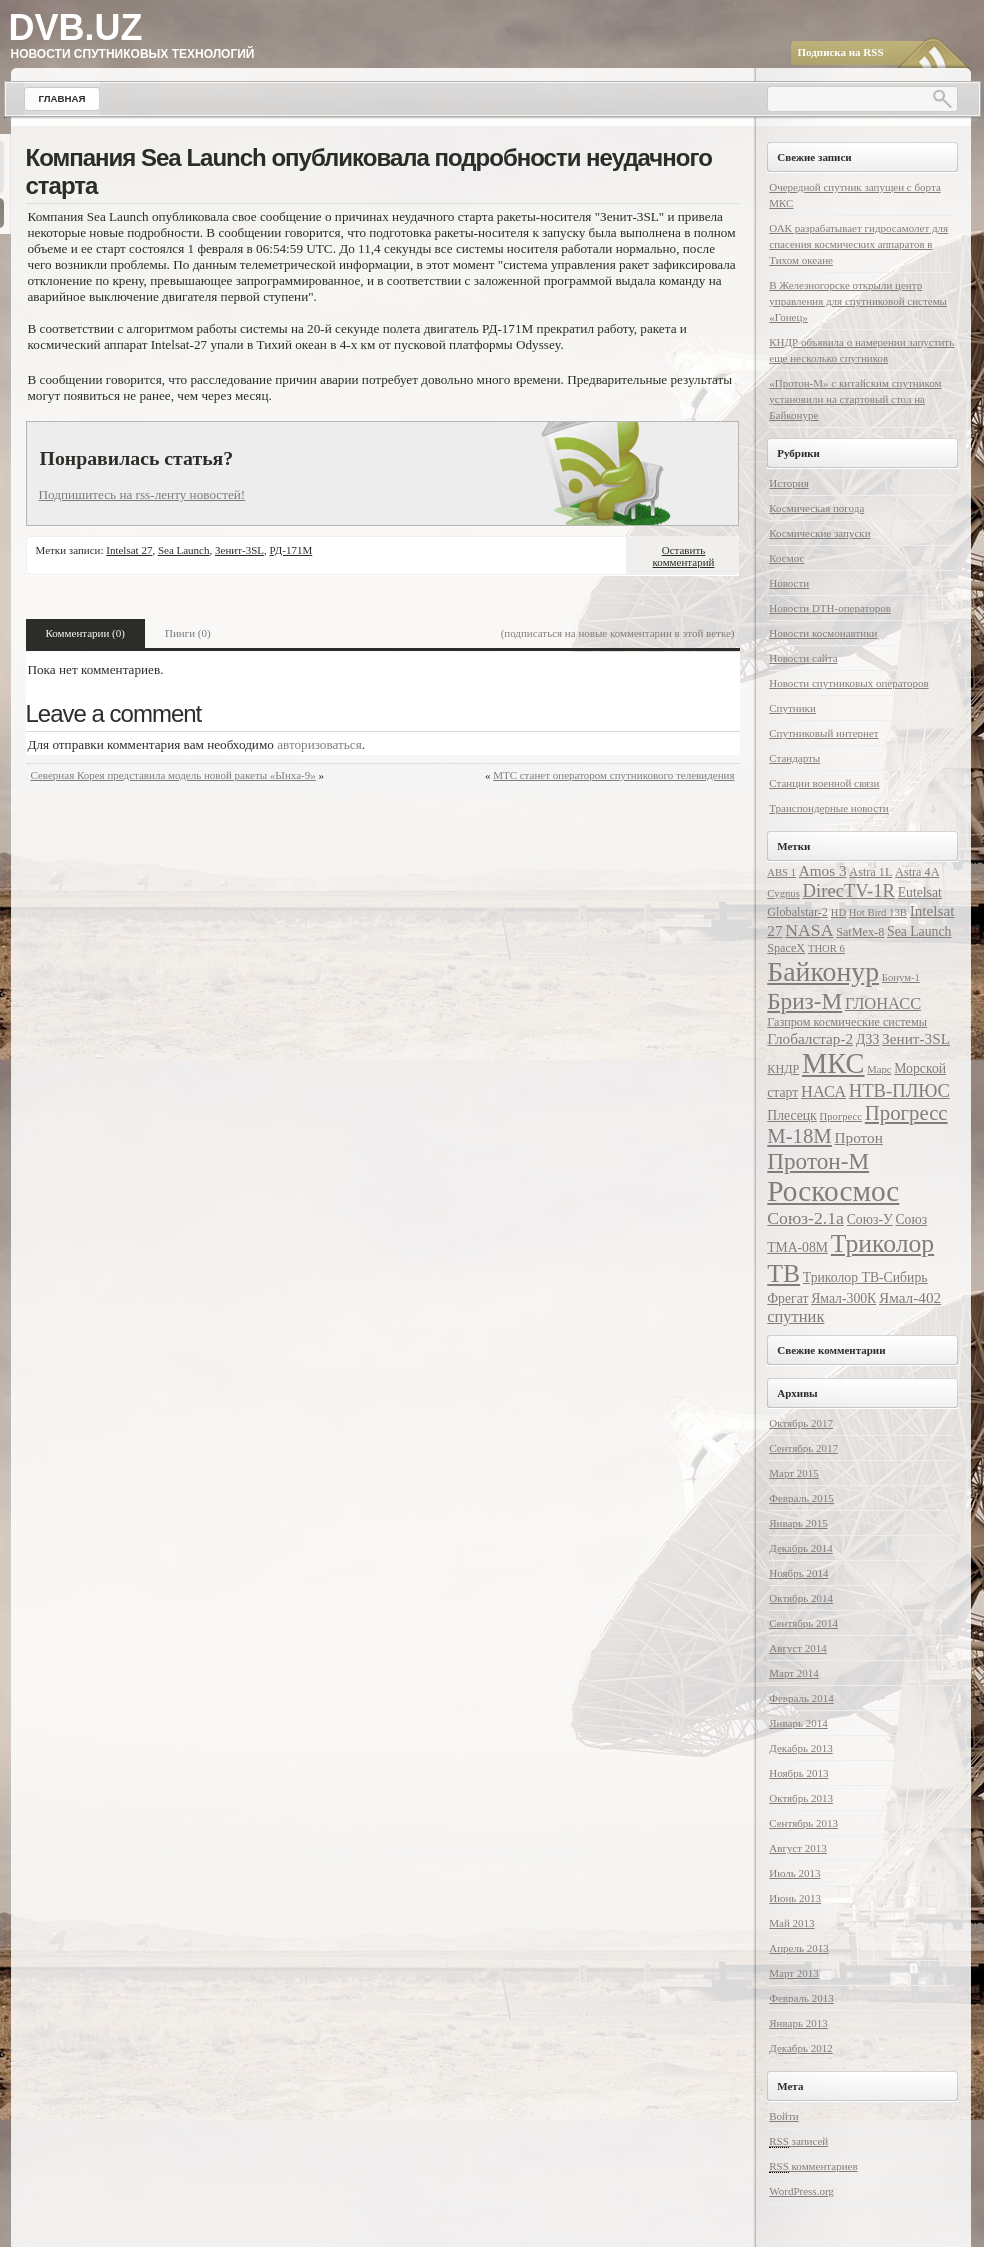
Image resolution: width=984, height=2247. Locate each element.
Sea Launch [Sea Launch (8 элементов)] (919, 931)
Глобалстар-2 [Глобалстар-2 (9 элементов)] (810, 1038)
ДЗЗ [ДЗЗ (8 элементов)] (867, 1039)
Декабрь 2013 (800, 1748)
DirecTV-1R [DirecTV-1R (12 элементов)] (849, 890)
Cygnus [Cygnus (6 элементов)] (783, 893)
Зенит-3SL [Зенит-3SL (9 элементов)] (916, 1038)
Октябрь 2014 (801, 1598)
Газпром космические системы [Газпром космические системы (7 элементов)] (847, 1022)
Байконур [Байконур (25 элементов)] (823, 971)
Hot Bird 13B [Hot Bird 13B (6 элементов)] (878, 912)
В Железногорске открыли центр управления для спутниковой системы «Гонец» (858, 301)
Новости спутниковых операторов (848, 683)
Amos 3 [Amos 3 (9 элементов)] (823, 870)
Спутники (792, 708)
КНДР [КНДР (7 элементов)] (783, 1069)
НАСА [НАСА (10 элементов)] (823, 1091)
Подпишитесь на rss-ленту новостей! (142, 494)
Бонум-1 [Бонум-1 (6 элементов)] (901, 977)
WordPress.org (801, 2191)
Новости (789, 583)
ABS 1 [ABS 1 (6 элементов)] (781, 872)
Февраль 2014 (801, 1698)
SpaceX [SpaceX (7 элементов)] (786, 948)
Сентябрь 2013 (803, 1823)
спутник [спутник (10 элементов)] (795, 1316)
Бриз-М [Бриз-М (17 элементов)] (804, 1001)
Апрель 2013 (798, 1948)
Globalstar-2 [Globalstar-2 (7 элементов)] (797, 912)
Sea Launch (184, 550)
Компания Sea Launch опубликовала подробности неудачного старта (369, 171)
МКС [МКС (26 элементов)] (833, 1063)
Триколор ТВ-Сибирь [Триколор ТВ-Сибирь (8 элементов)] (865, 1277)
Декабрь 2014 (800, 1548)
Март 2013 (794, 1973)
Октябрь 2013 (801, 1798)
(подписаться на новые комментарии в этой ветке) (618, 633)
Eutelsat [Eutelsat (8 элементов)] (920, 892)
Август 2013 (798, 1848)
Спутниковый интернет (823, 733)
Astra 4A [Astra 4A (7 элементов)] (917, 872)
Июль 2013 (794, 1873)
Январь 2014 (798, 1723)
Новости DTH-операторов (830, 608)
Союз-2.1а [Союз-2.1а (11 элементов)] (805, 1218)
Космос (786, 558)
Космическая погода (816, 508)
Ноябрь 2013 (798, 1773)
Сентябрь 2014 (803, 1623)
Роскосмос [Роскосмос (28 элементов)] (833, 1191)
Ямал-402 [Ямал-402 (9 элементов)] (910, 1297)
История (788, 483)
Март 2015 (794, 1473)
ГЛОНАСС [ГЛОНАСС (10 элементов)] (883, 1003)
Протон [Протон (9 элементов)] (859, 1137)
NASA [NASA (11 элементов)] (809, 930)
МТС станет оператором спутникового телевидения (613, 775)
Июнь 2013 (795, 1898)
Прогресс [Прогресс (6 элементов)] (841, 1116)
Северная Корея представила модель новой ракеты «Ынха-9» (173, 775)
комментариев (813, 2166)
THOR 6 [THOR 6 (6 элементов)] (826, 948)
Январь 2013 (798, 2023)
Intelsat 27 (129, 550)
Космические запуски (819, 533)
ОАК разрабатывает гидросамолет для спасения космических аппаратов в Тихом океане (858, 244)
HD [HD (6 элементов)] (838, 912)
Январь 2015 (798, 1523)
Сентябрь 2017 (803, 1448)
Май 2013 (791, 1923)
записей (798, 2141)
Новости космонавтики (823, 633)
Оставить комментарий (684, 556)
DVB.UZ (76, 27)
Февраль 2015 (801, 1498)
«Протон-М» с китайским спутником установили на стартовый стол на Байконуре (855, 399)
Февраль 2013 (801, 1998)
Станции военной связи (824, 783)
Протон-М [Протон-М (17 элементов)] (818, 1161)
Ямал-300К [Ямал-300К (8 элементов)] (843, 1298)
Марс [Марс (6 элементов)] (879, 1069)
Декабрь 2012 (800, 2048)
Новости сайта (803, 658)
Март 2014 (794, 1673)
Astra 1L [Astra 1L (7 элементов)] (870, 872)
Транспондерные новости (828, 808)
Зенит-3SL (239, 550)
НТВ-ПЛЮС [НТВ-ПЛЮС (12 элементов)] (899, 1090)
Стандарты (794, 758)
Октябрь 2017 (801, 1423)
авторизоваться (319, 744)
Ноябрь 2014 (798, 1573)
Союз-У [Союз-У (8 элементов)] (870, 1219)
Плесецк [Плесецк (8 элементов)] (792, 1115)
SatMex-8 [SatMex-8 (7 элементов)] (860, 932)
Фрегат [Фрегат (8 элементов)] (787, 1298)
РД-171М (291, 550)
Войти (783, 2116)
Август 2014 (798, 1648)
